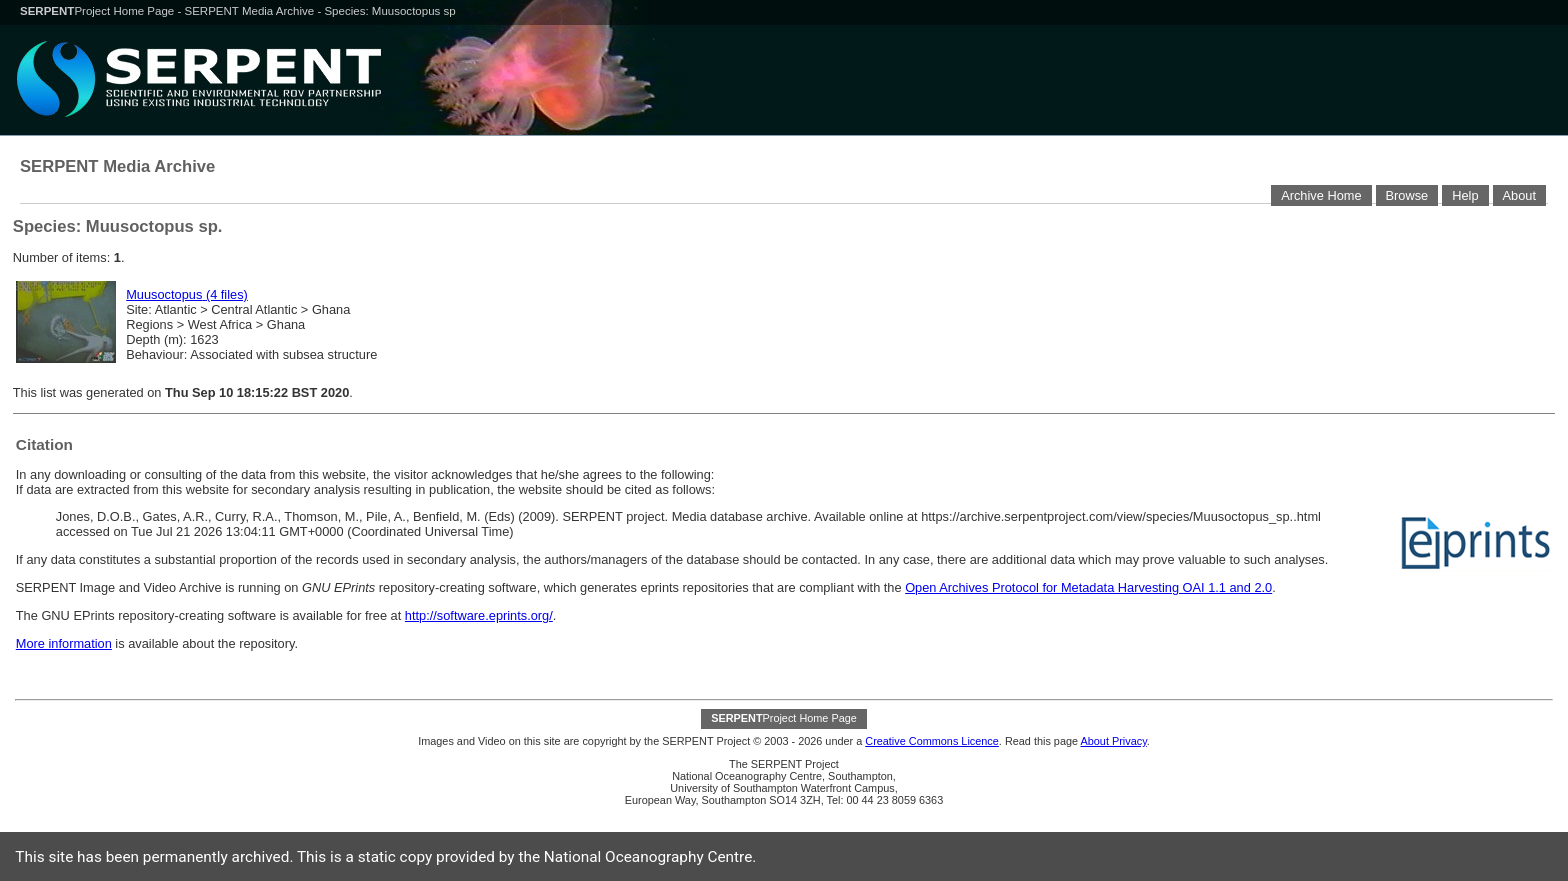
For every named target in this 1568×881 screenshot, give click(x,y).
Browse (1407, 195)
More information (64, 643)
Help (1465, 195)
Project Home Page (98, 11)
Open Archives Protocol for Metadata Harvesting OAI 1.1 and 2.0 (1088, 587)
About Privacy (1113, 741)
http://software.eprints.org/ (479, 615)
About (1519, 195)
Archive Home (1321, 195)
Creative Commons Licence (932, 741)
